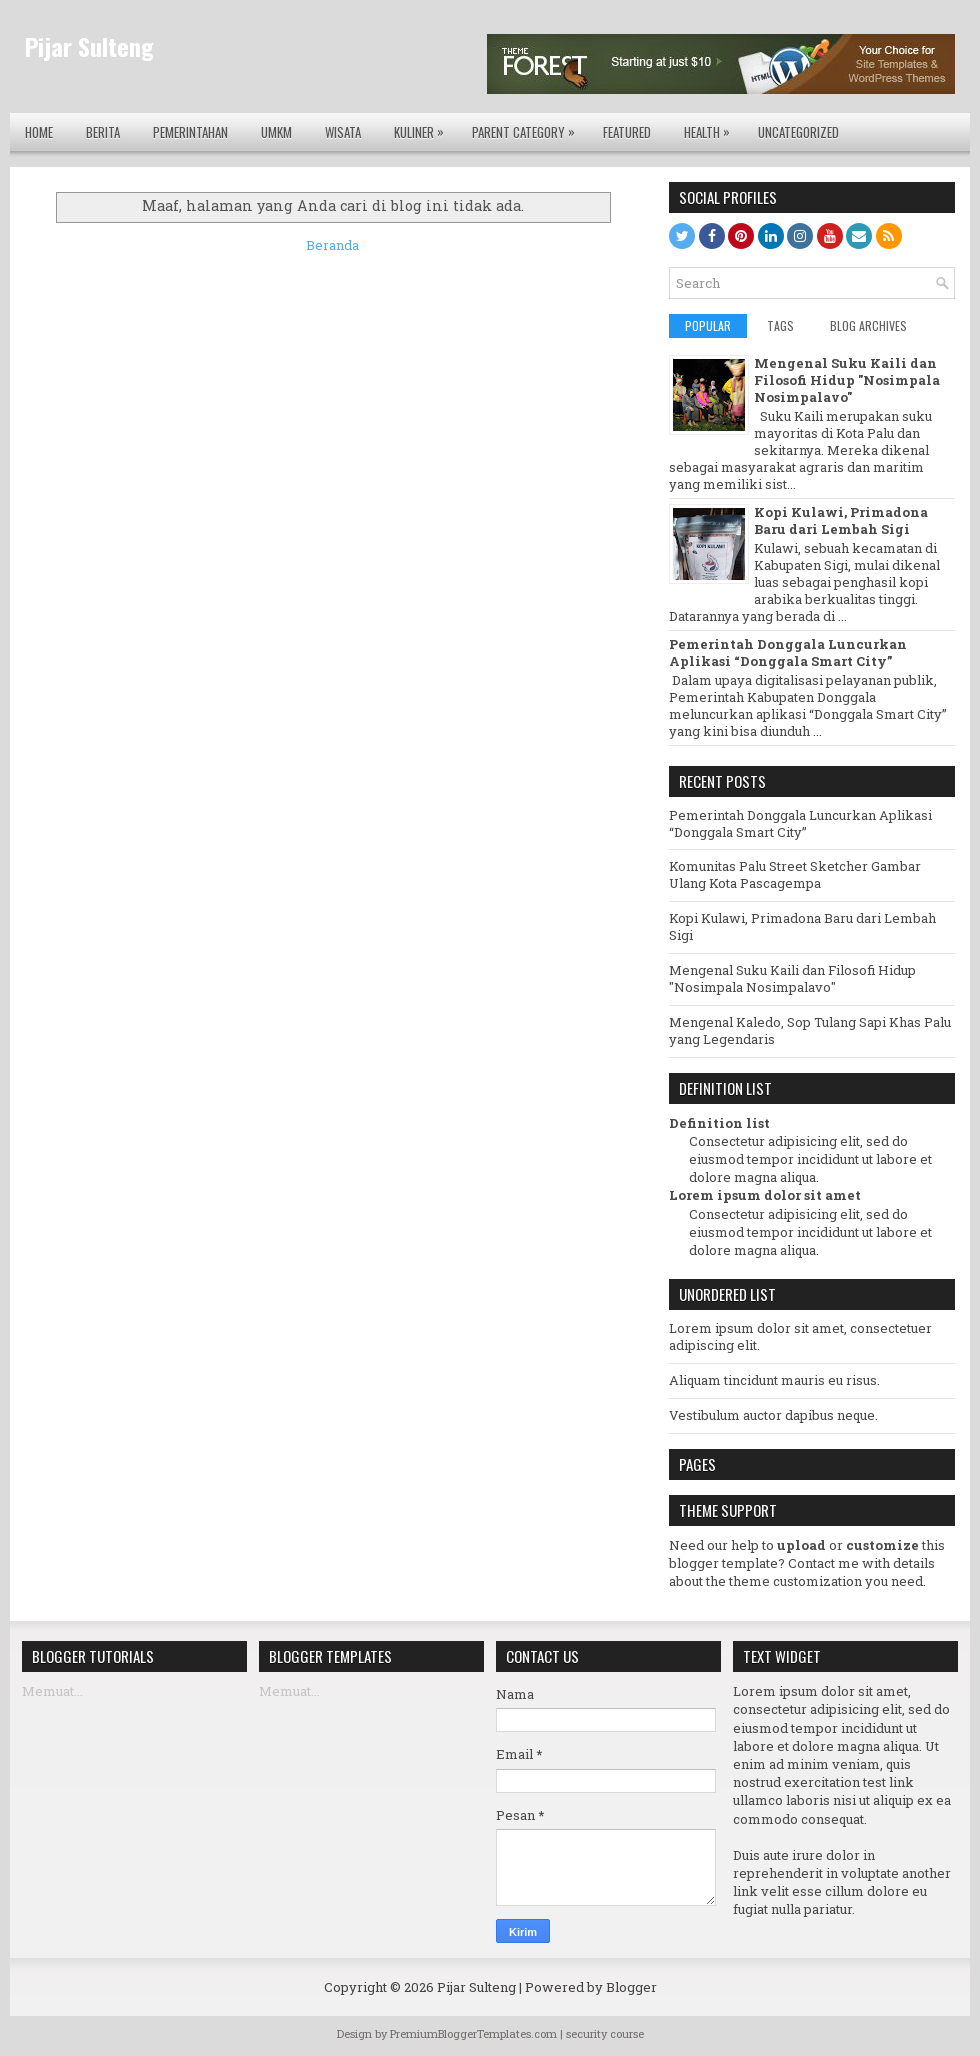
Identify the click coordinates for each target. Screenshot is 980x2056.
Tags (780, 325)
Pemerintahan (190, 132)
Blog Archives (868, 325)
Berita (103, 132)
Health (712, 127)
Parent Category (528, 127)
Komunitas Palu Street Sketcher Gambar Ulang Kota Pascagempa (795, 874)
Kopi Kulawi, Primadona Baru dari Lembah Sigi (841, 520)
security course (605, 2033)
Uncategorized (798, 132)
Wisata (343, 132)
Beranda (332, 245)
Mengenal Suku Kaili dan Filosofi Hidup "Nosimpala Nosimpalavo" (847, 380)
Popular (708, 325)
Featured (627, 132)
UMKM (276, 132)
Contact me (823, 1563)
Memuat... (52, 1691)
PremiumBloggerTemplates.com (473, 2033)
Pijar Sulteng (89, 46)
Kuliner (424, 127)
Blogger (631, 1987)
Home (39, 132)
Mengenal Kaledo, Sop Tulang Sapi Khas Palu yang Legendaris (810, 1030)
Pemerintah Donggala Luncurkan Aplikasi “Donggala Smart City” (788, 652)
